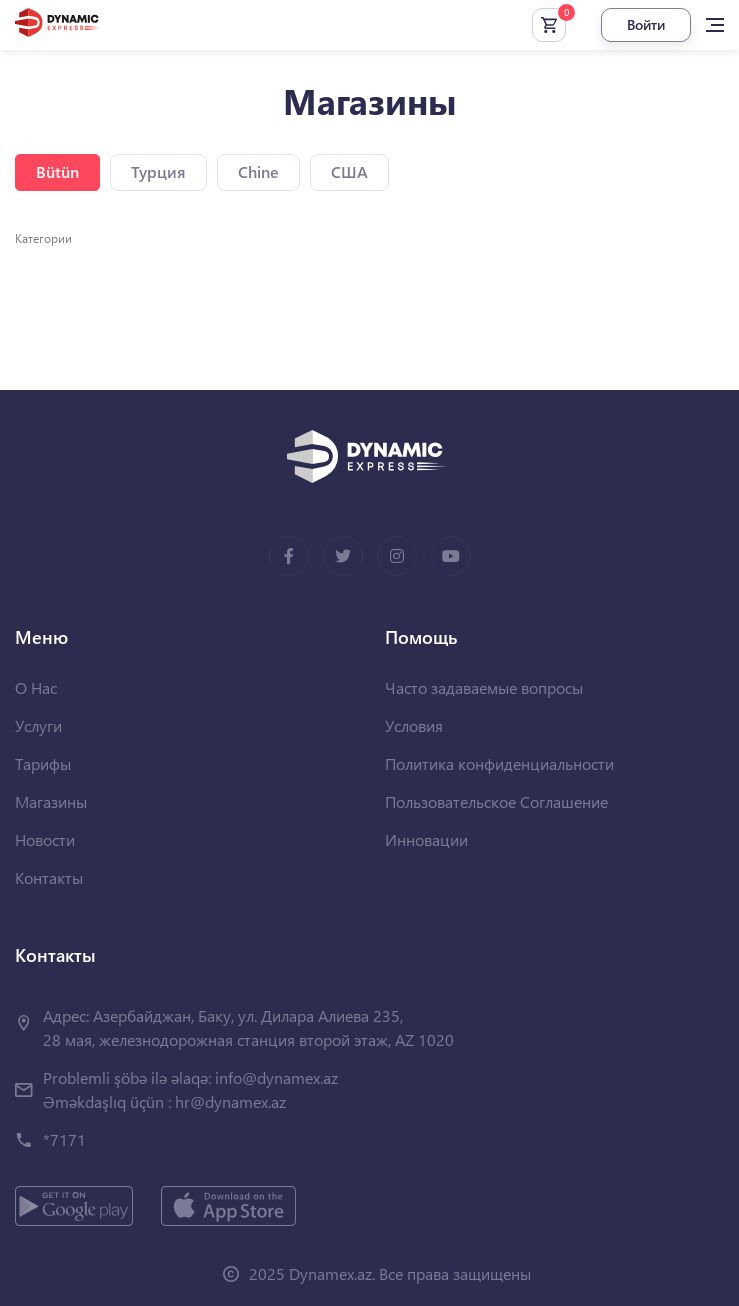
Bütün (57, 171)
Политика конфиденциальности (499, 763)
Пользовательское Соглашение (496, 801)
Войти (646, 24)
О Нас (36, 687)
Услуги (38, 725)
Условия (414, 725)
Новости (45, 839)
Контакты (49, 877)
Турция (158, 171)
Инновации (426, 839)
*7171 (64, 1139)
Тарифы (43, 763)
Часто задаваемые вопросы (484, 687)
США (349, 171)
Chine (258, 171)
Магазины (51, 801)
